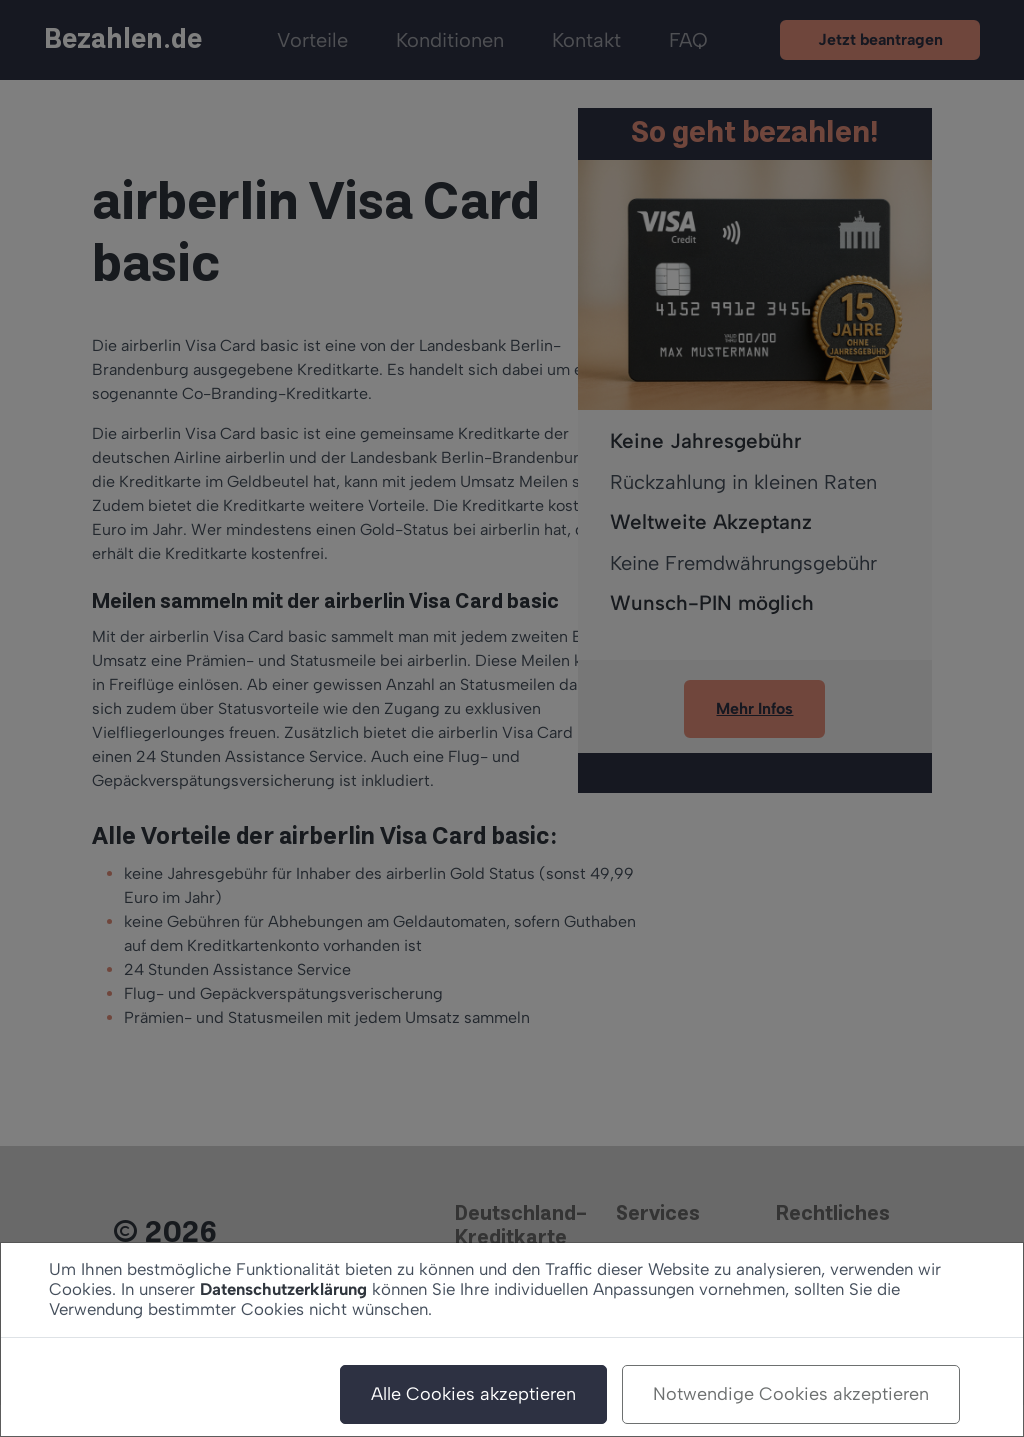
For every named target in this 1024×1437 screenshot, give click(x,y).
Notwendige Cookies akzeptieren (791, 1394)
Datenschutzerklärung (283, 1289)
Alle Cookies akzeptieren (473, 1394)
